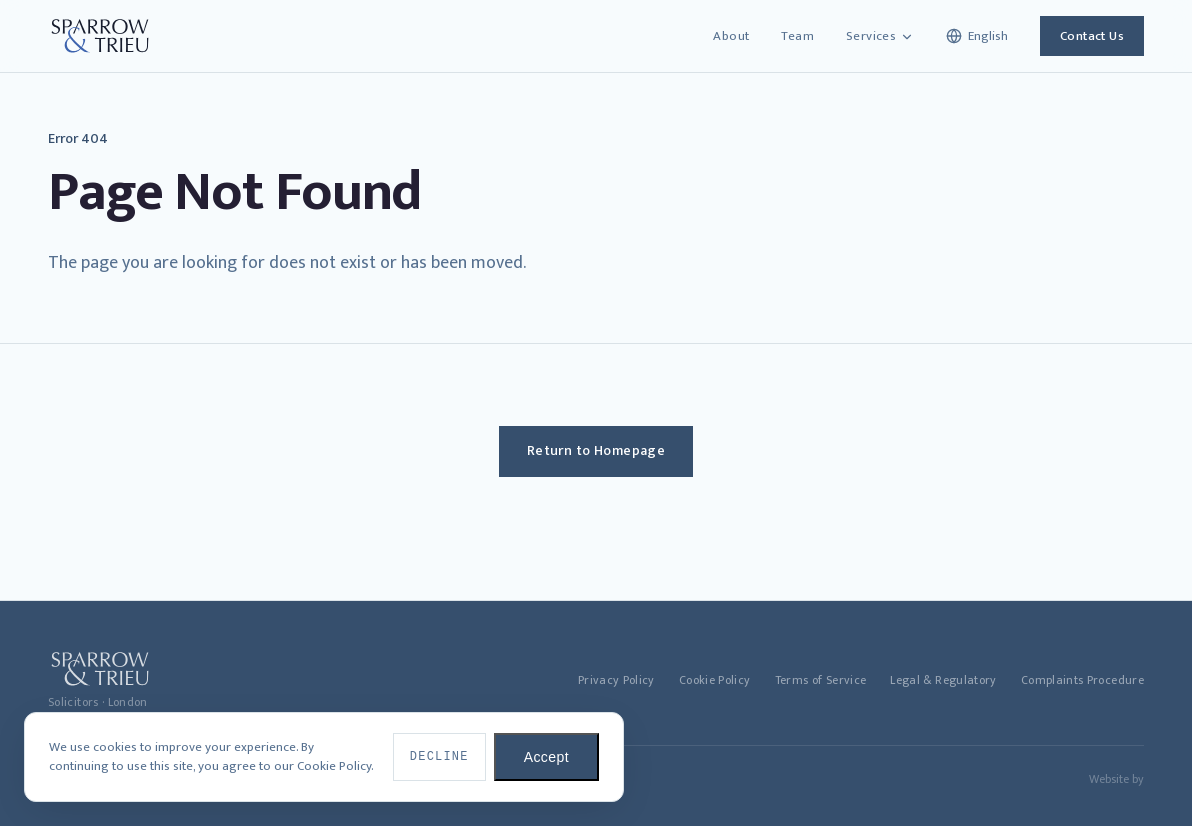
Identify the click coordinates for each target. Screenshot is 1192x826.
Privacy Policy (616, 680)
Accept (546, 757)
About (731, 36)
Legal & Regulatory (943, 680)
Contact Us (1092, 36)
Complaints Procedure (1082, 680)
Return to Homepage (596, 450)
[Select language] (977, 36)
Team (797, 36)
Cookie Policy (715, 680)
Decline (439, 757)
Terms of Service (821, 680)
